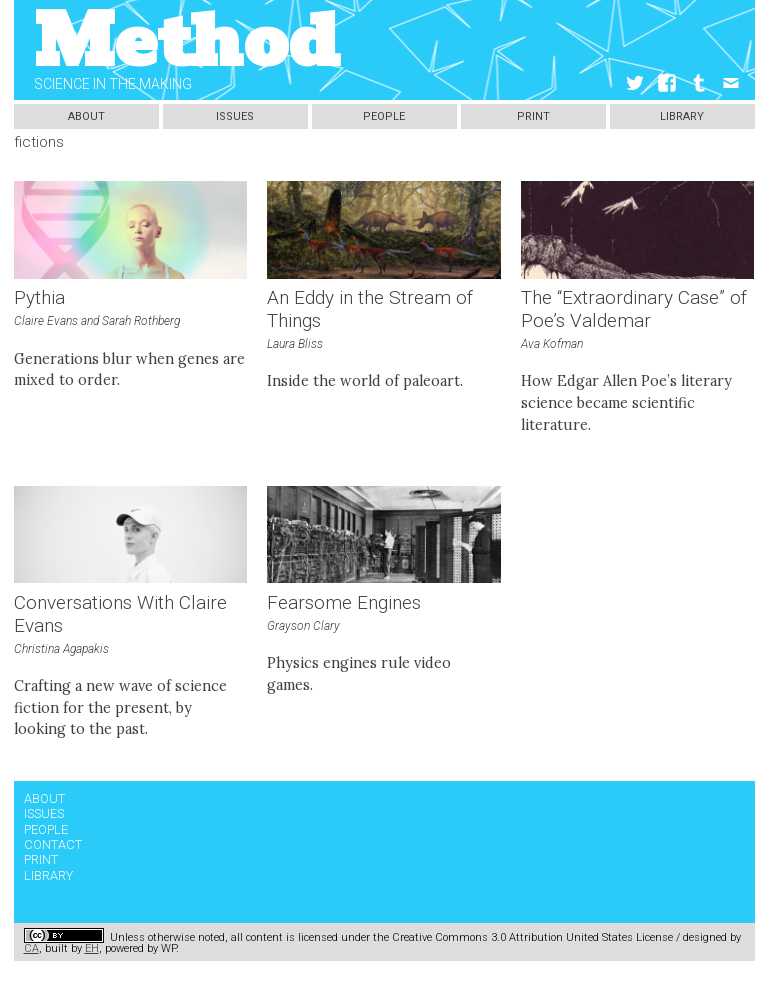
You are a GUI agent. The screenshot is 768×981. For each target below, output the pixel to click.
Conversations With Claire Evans (120, 614)
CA (31, 948)
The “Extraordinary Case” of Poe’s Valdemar (634, 309)
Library (682, 116)
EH (92, 948)
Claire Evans (46, 321)
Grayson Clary (303, 626)
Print (533, 116)
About (86, 116)
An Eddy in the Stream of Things (370, 309)
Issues (235, 116)
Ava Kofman (552, 344)
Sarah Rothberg (141, 321)
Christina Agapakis (61, 649)
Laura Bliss (295, 344)
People (384, 116)
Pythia (39, 298)
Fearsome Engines (344, 603)
